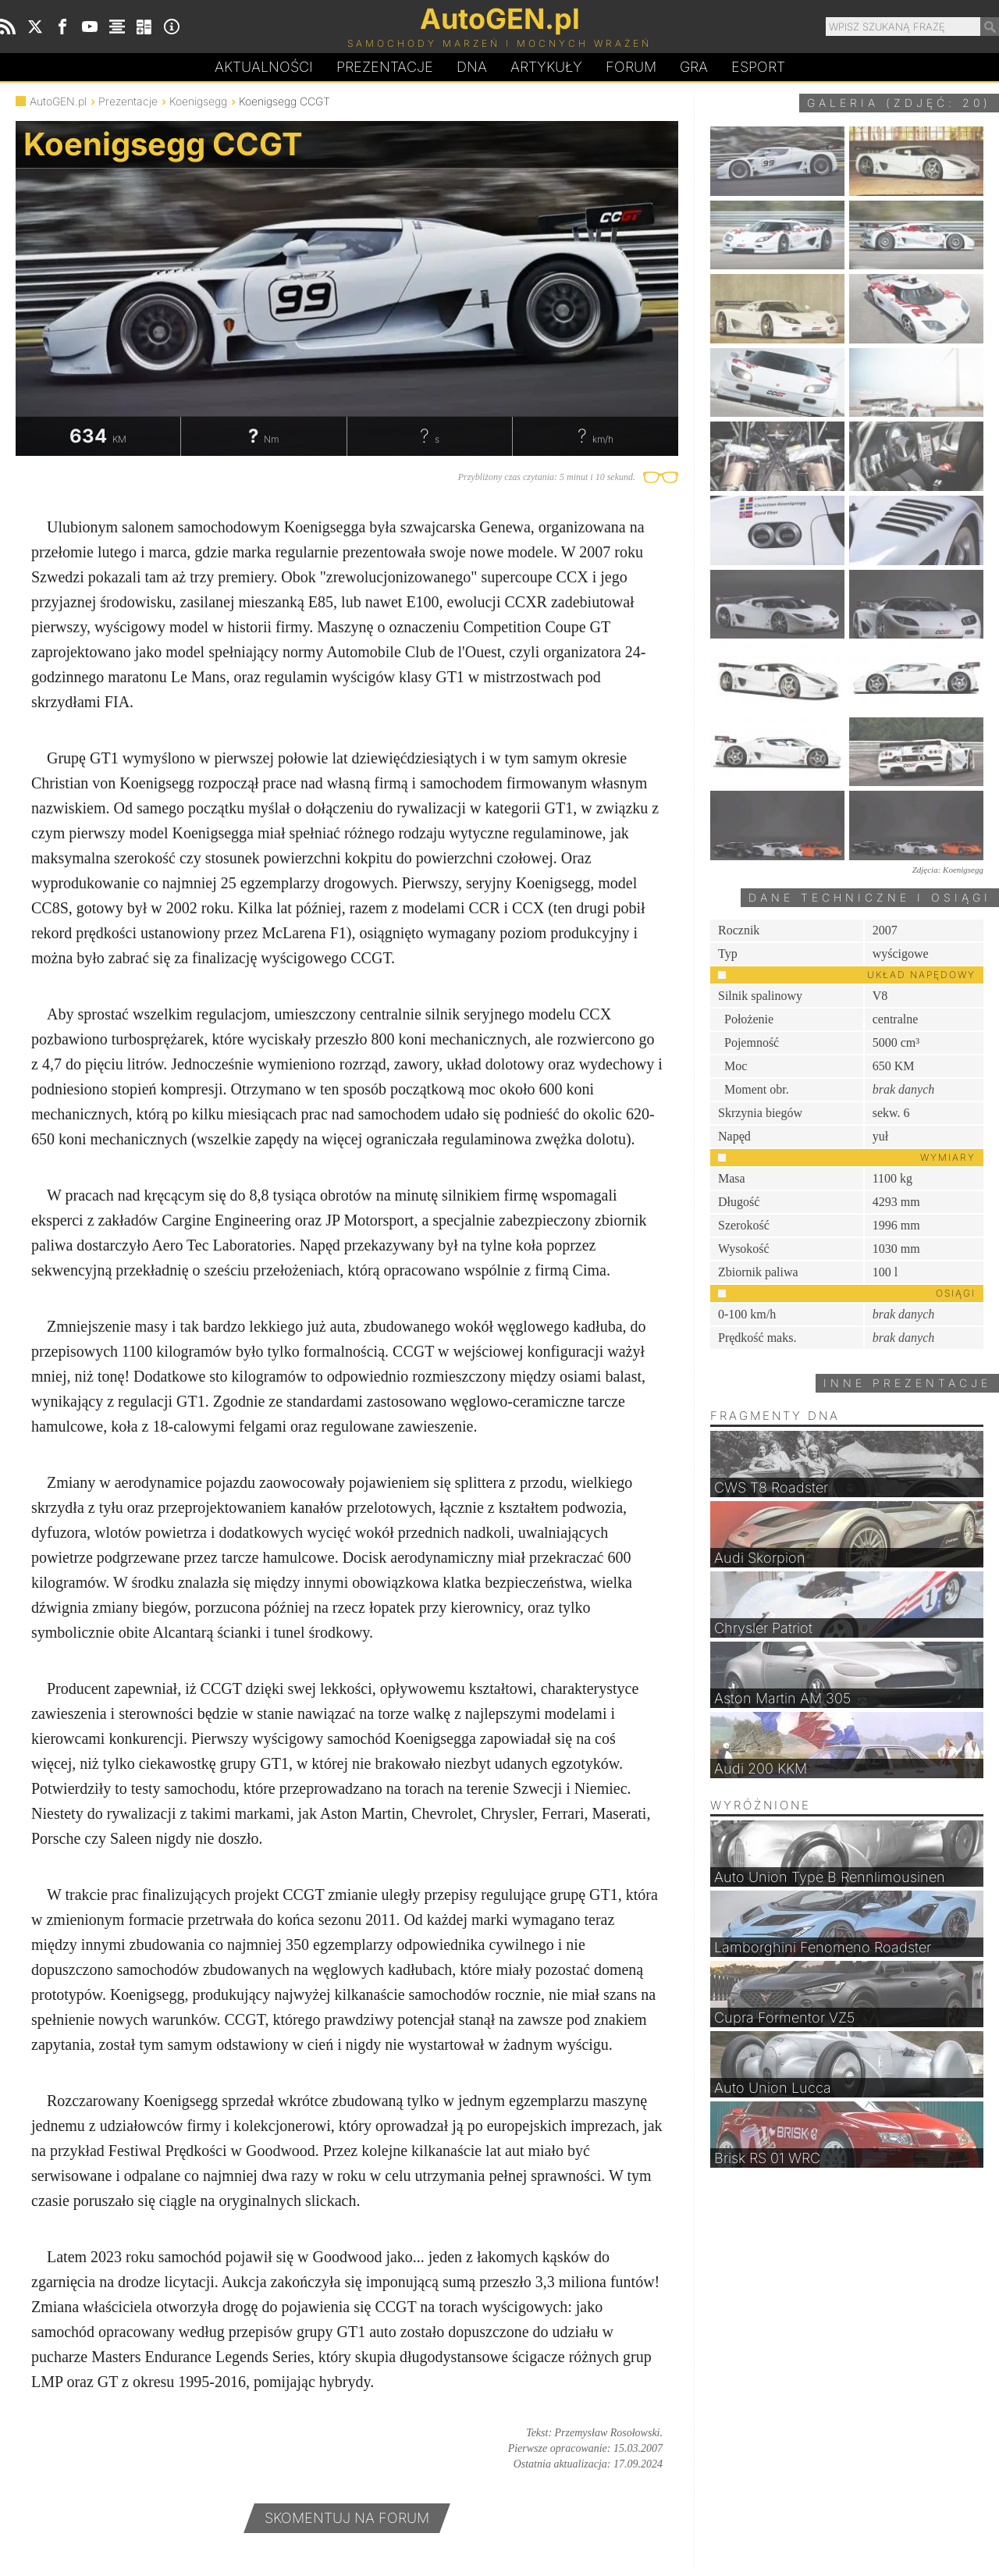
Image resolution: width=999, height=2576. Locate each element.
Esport (758, 67)
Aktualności (264, 67)
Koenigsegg (198, 101)
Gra (694, 67)
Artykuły (546, 67)
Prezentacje (384, 67)
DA (472, 67)
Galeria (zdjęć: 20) (899, 102)
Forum (631, 67)
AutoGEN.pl (58, 101)
